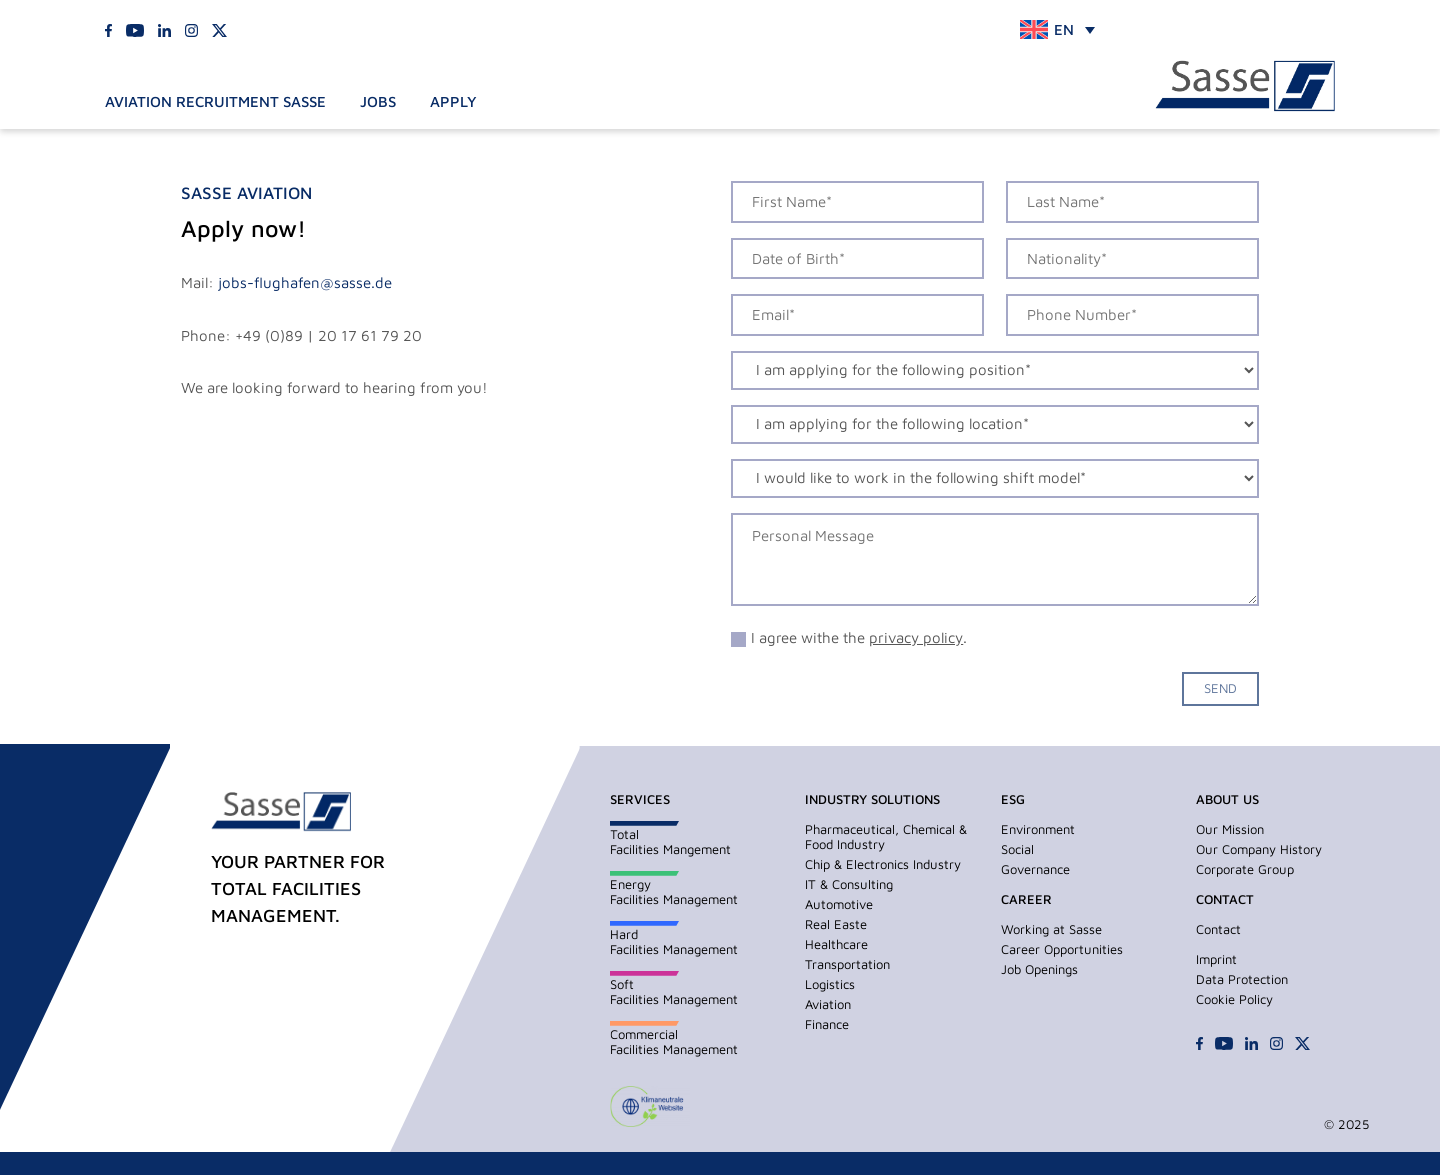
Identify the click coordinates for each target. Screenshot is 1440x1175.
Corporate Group (1245, 869)
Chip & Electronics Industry (883, 864)
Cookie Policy (1234, 999)
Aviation (828, 1004)
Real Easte (836, 924)
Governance (1035, 869)
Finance (827, 1024)
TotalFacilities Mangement (670, 841)
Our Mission (1230, 829)
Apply (453, 101)
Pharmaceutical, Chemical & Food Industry (886, 836)
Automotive (839, 904)
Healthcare (836, 944)
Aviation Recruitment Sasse (215, 101)
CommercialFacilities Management (674, 1041)
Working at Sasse (1051, 929)
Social (1017, 849)
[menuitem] (1057, 29)
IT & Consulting (849, 884)
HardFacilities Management (674, 941)
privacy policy (916, 637)
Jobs (378, 101)
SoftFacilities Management (674, 991)
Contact (1218, 929)
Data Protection (1242, 979)
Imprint (1216, 959)
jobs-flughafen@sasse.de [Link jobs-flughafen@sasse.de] (305, 282)
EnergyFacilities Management (674, 891)
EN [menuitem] (1064, 29)
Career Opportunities (1062, 949)
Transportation (847, 964)
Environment (1038, 829)
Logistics (830, 984)
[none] (1057, 29)
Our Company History (1259, 849)
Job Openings (1039, 969)
